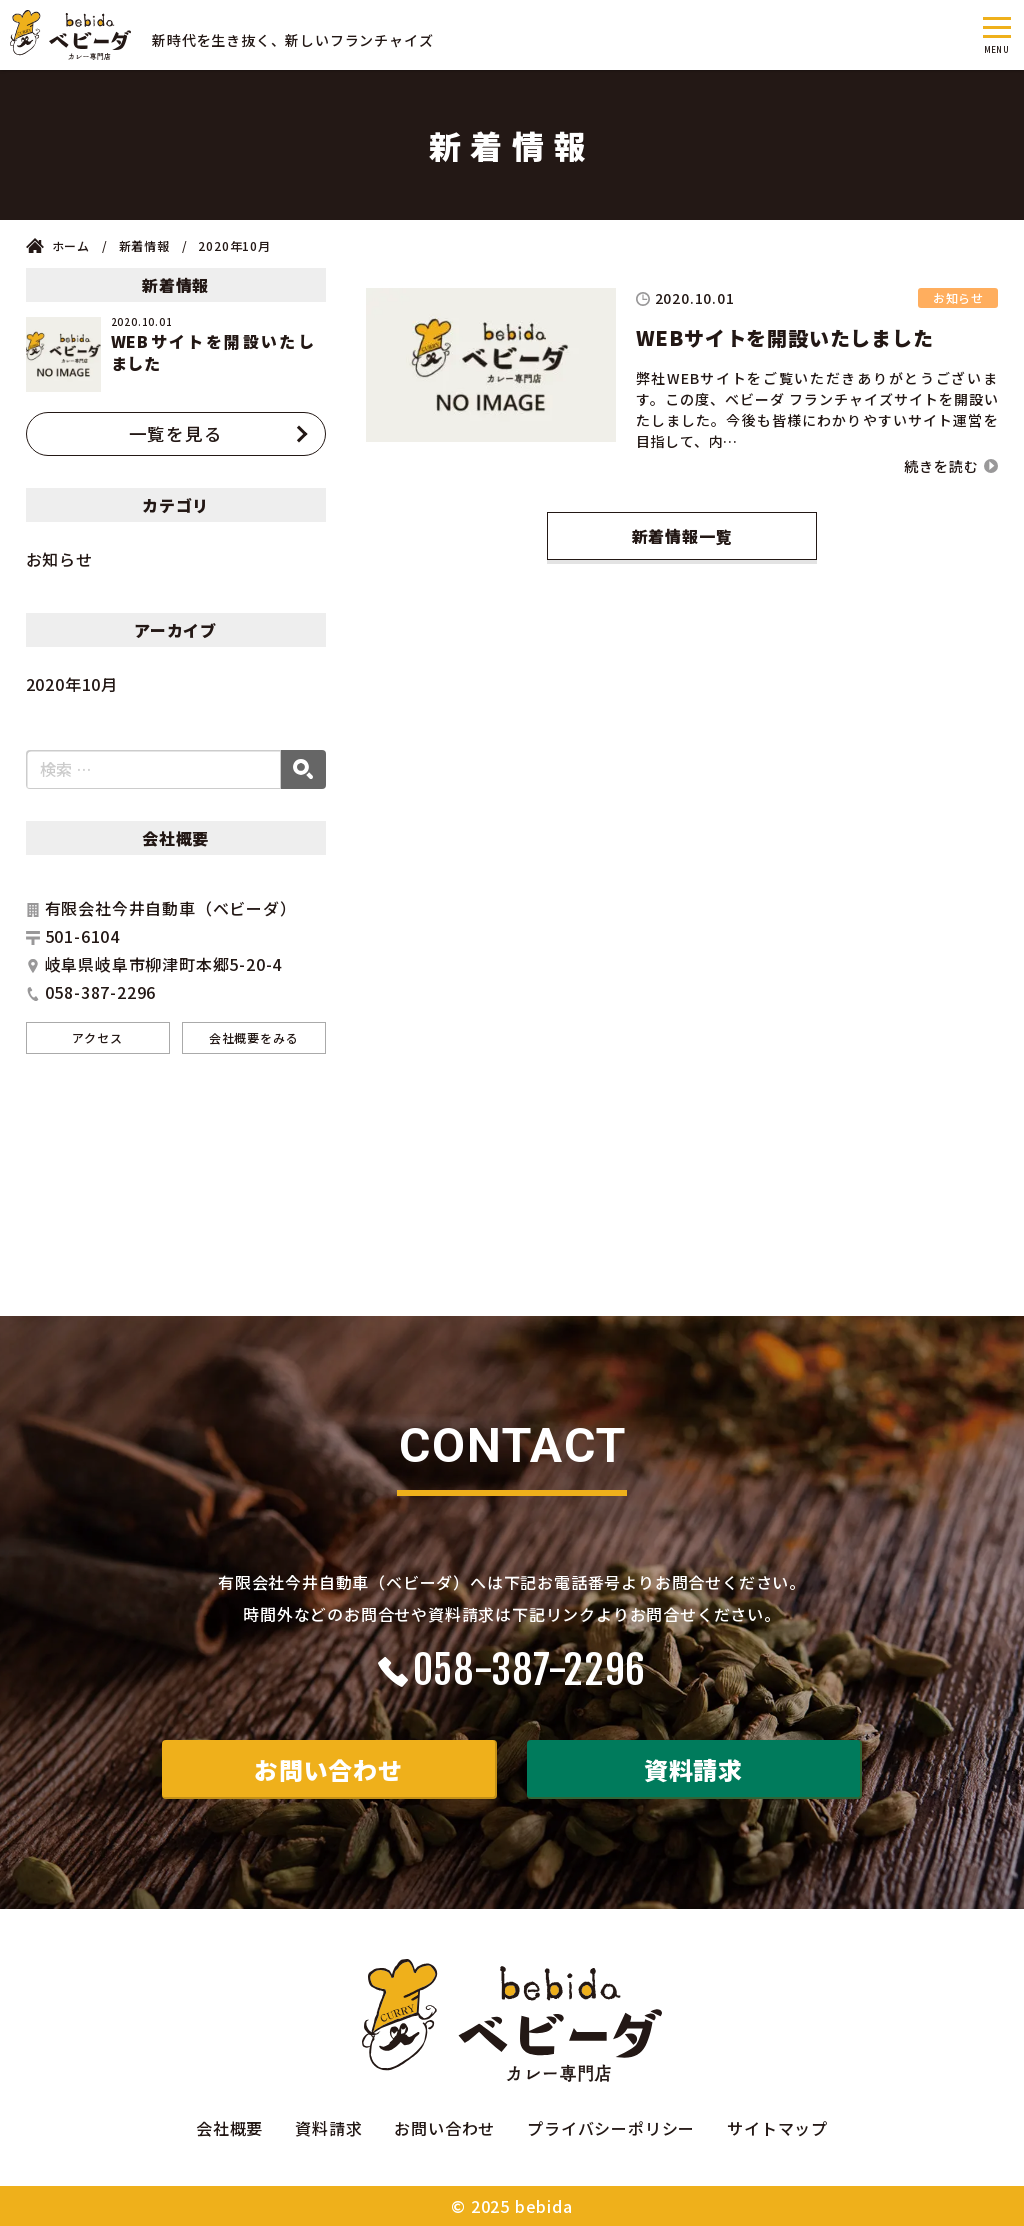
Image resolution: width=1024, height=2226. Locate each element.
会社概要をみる (254, 1037)
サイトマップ (777, 2128)
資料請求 (693, 1769)
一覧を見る (176, 433)
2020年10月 (72, 684)
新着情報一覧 (682, 536)
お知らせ (59, 559)
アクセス (97, 1037)
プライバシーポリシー (611, 2128)
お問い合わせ (328, 1769)
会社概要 (229, 2128)
